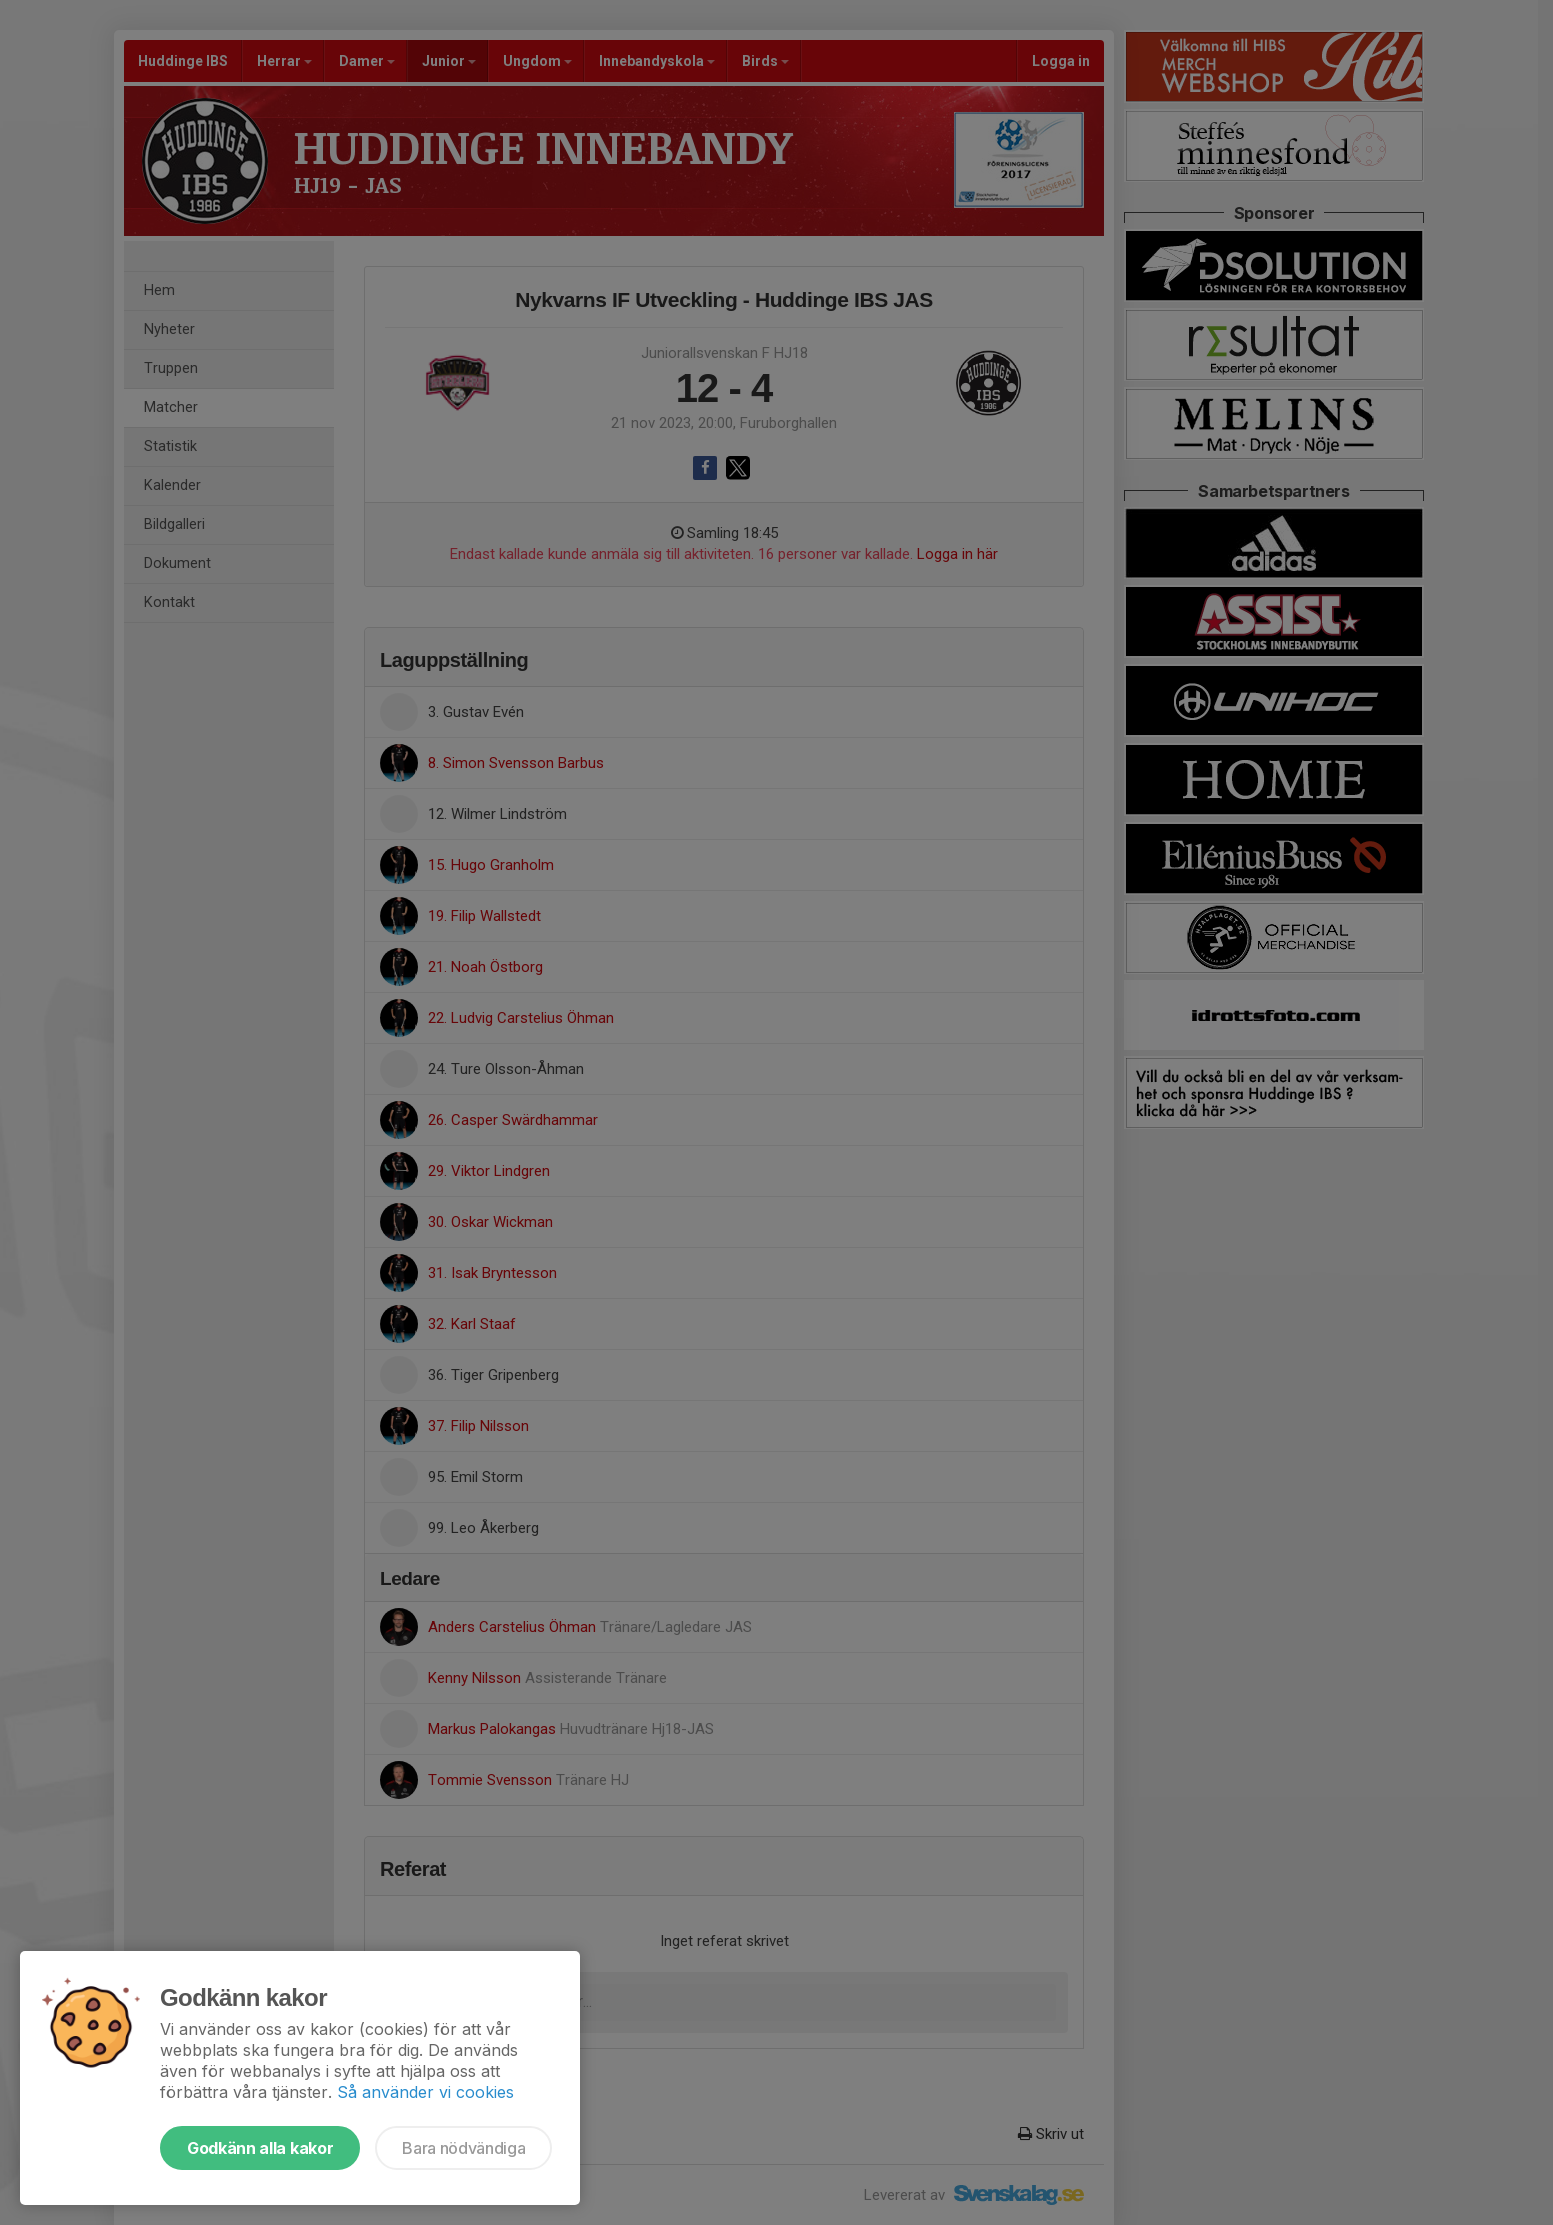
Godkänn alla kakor (260, 2148)
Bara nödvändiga (463, 2148)
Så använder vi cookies (425, 2092)
